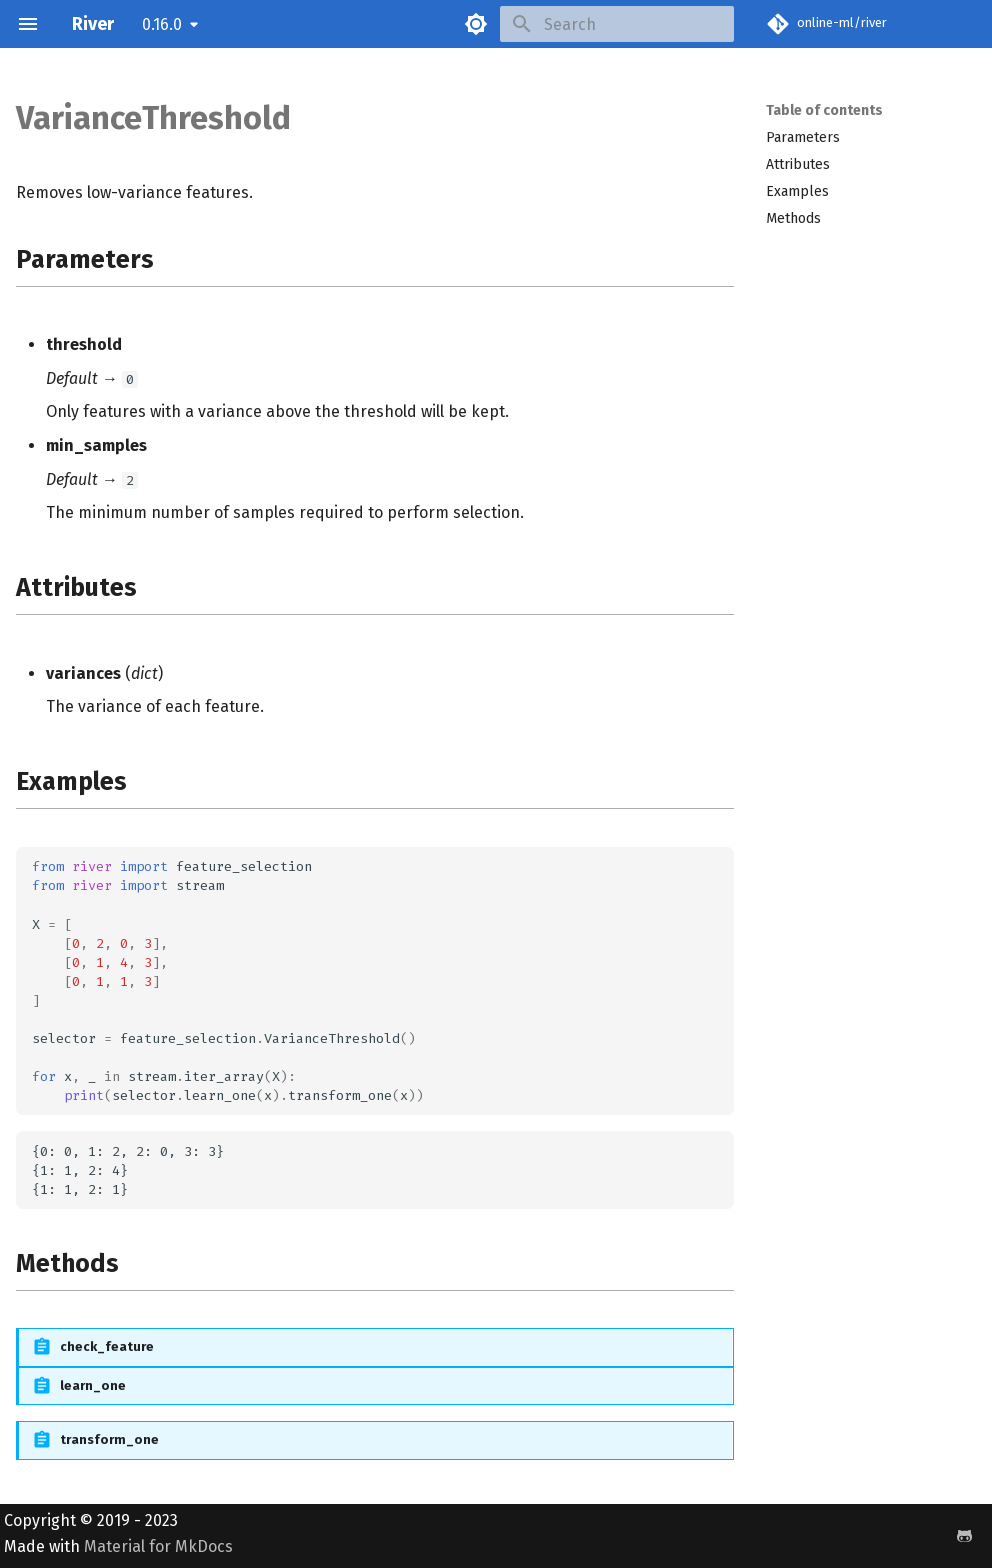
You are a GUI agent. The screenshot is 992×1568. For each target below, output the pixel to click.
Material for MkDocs (158, 1546)
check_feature (107, 1346)
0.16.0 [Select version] (162, 24)
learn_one (93, 1385)
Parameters (803, 137)
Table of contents (824, 110)
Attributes (798, 164)
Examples (797, 191)
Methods (793, 218)
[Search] (617, 24)
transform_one (109, 1439)
